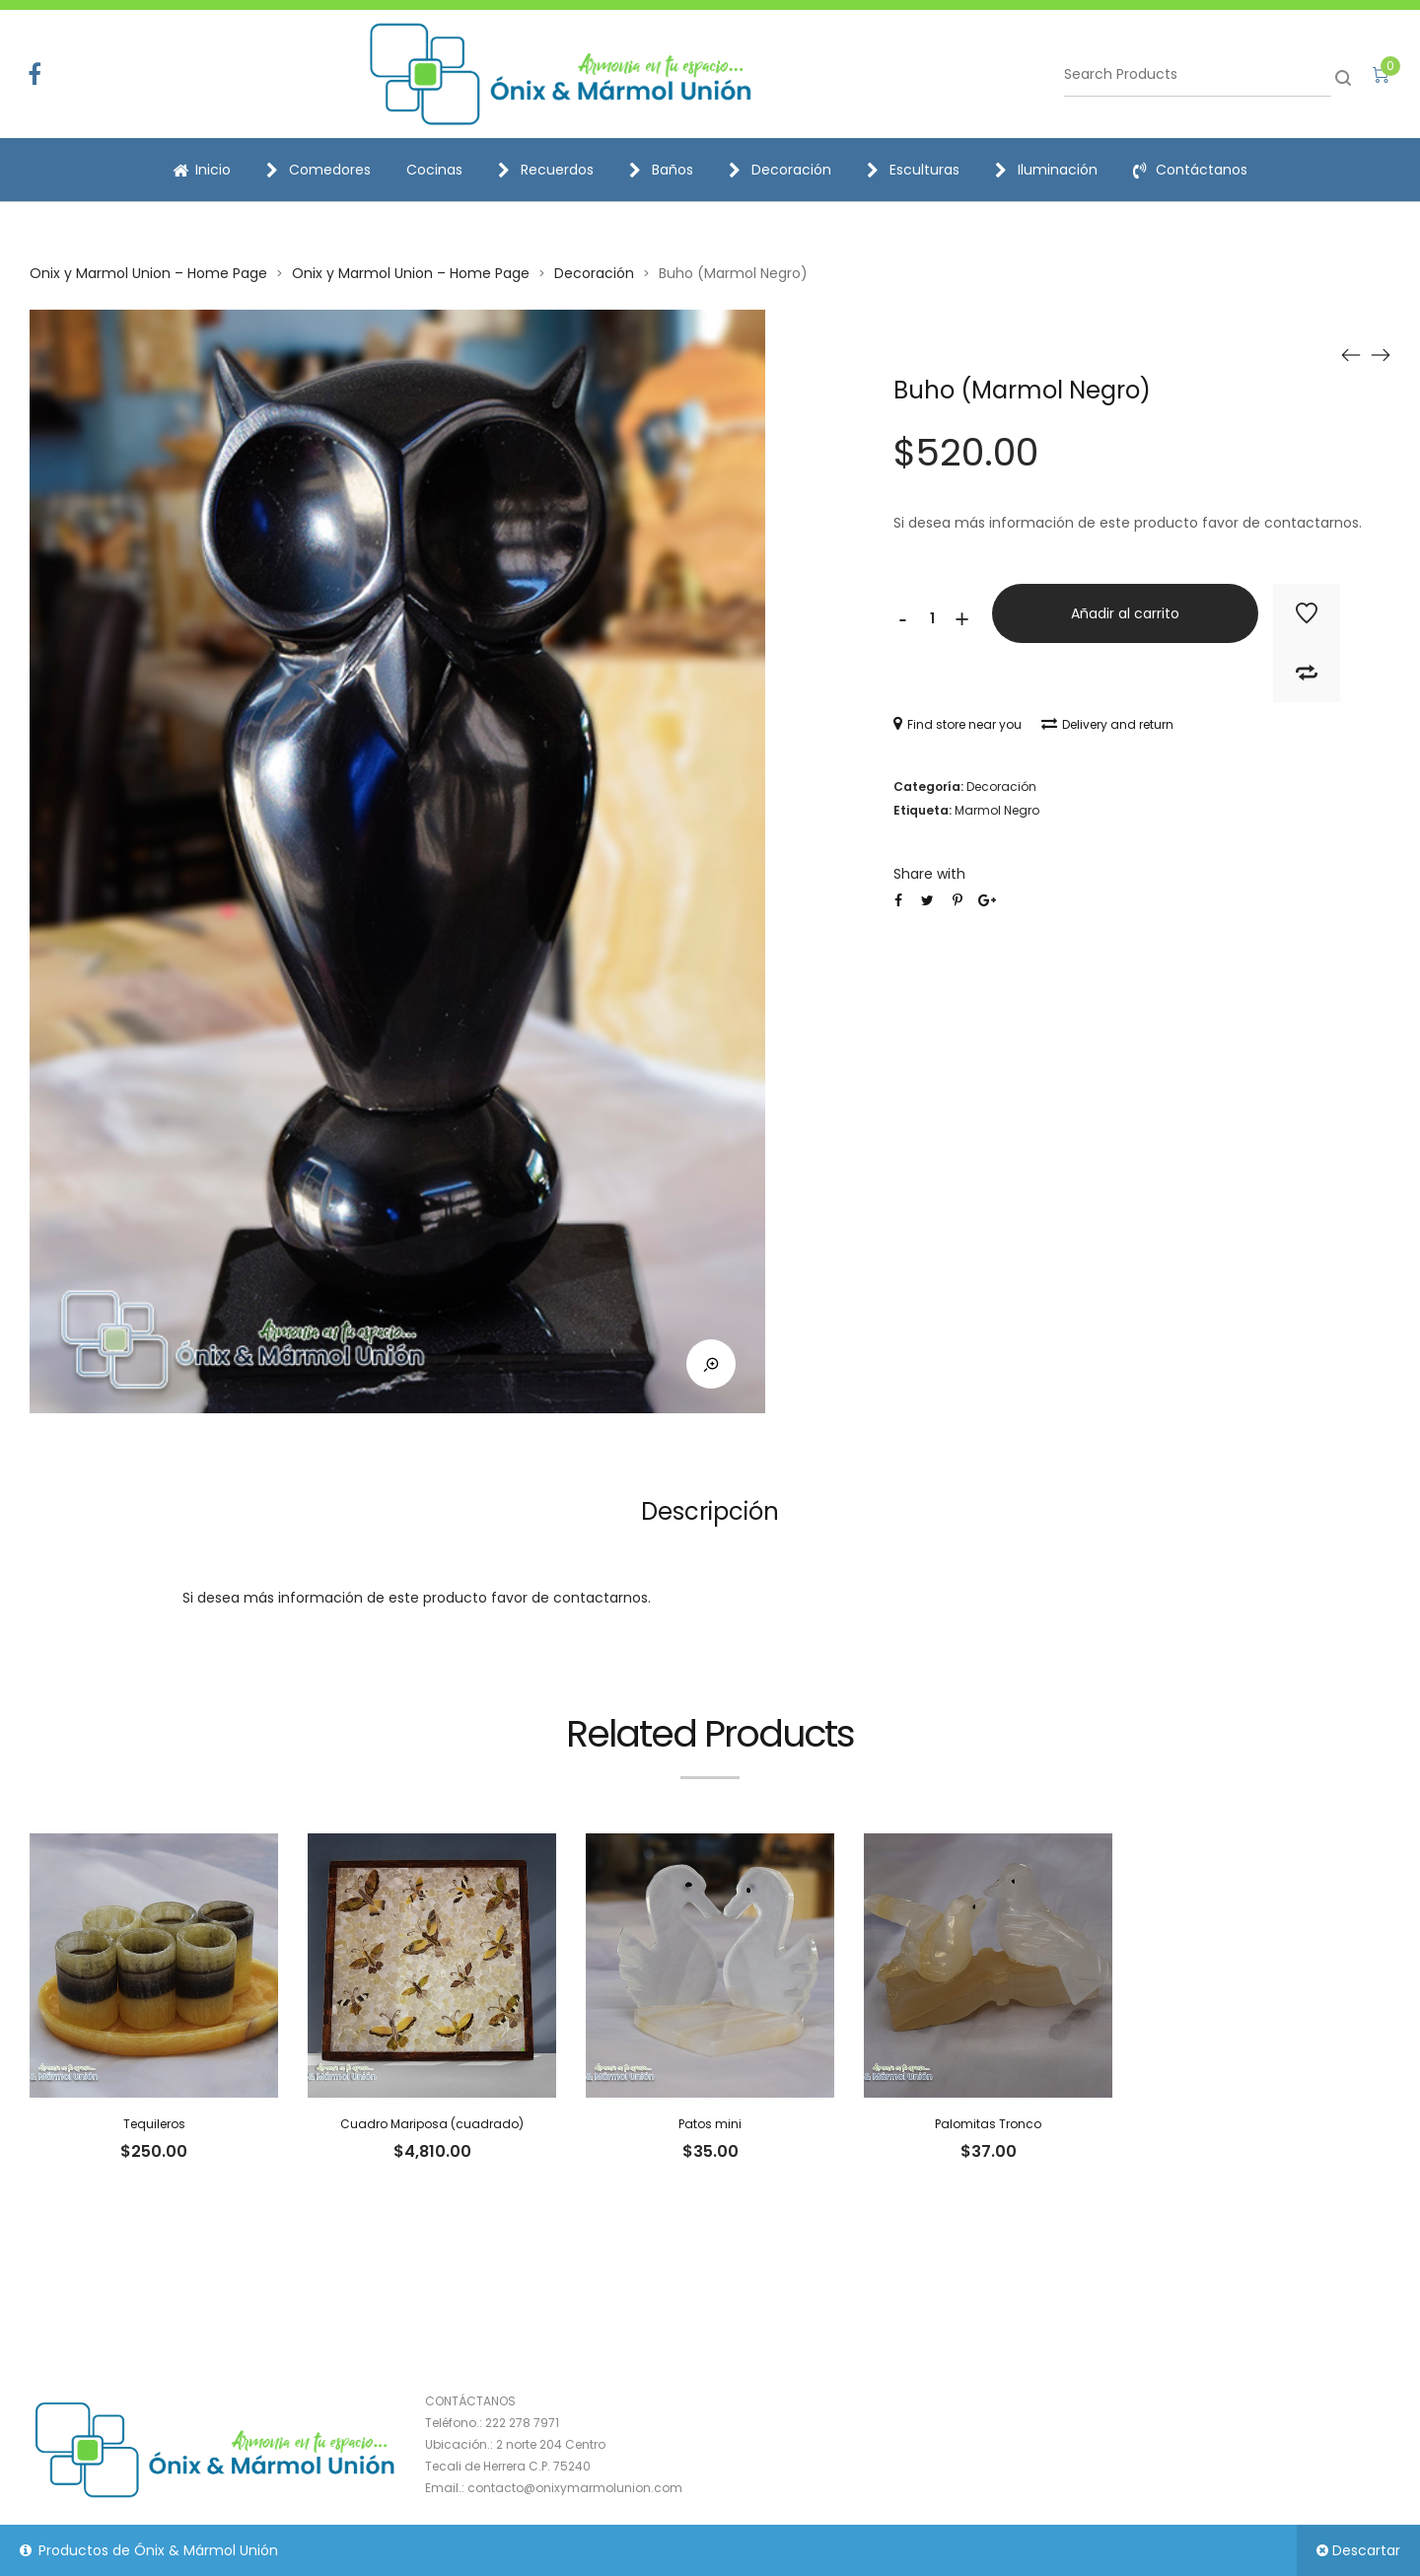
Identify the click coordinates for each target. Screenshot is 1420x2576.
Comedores (318, 169)
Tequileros (154, 2123)
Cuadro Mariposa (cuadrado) (432, 2123)
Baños (661, 169)
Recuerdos (546, 169)
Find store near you (957, 724)
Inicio (202, 169)
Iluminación (1046, 169)
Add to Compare (1306, 672)
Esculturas (913, 169)
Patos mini (710, 2123)
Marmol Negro (997, 810)
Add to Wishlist (1306, 613)
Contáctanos (1190, 169)
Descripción (710, 1511)
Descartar (1366, 2550)
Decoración (780, 169)
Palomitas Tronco (988, 2123)
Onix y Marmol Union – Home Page (148, 273)
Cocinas (434, 169)
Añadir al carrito (1125, 613)
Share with (929, 874)
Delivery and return (1107, 724)
